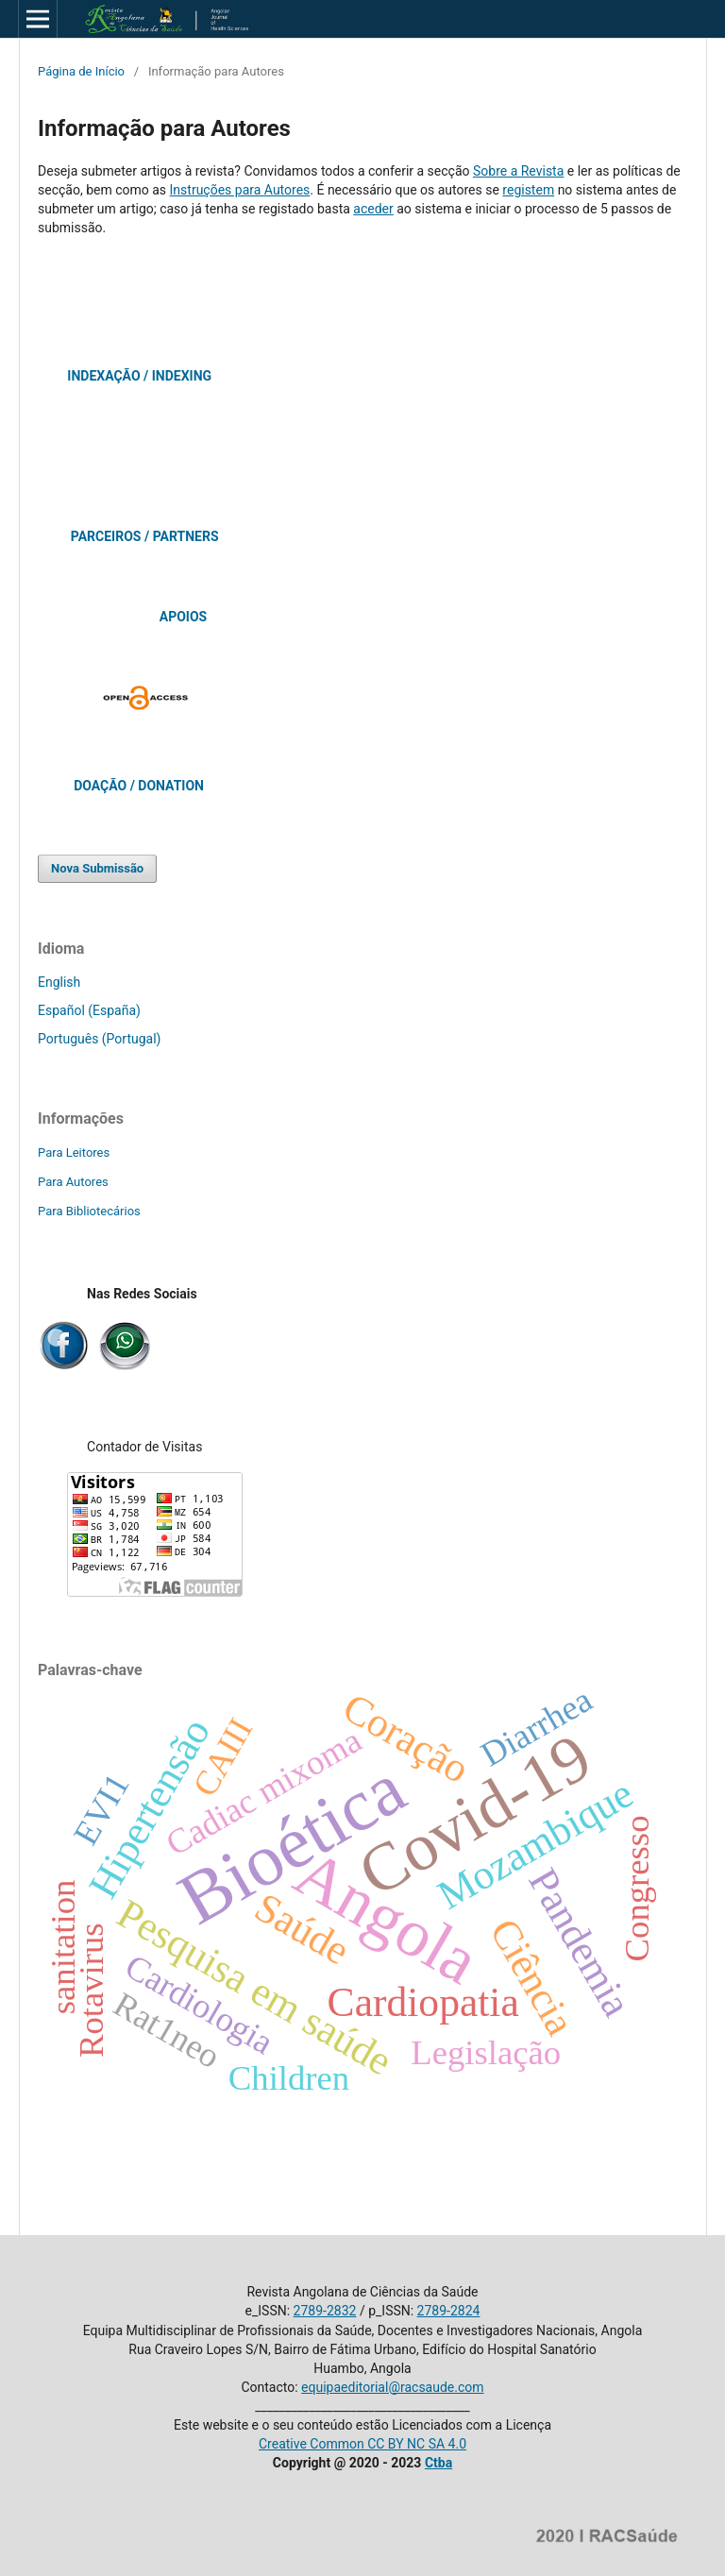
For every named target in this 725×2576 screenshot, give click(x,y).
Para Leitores (74, 1152)
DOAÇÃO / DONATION (139, 785)
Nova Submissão (97, 868)
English (59, 982)
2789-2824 (449, 2310)
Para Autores (73, 1182)
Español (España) (89, 1010)
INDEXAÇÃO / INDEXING (139, 375)
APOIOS (183, 616)
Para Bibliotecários (89, 1211)
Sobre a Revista (518, 170)
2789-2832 (325, 2310)
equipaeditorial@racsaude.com (392, 2387)
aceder (373, 208)
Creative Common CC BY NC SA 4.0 (362, 2443)
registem (528, 189)
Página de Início (81, 71)
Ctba (438, 2462)
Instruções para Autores (240, 189)
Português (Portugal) (99, 1038)
